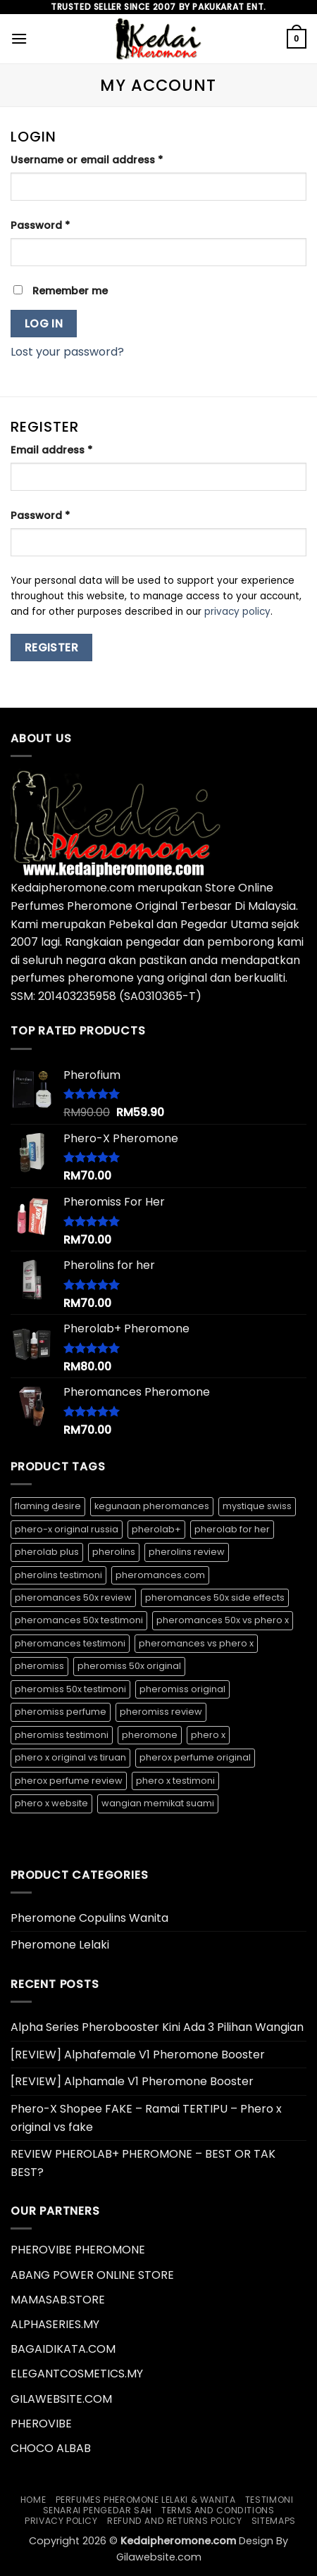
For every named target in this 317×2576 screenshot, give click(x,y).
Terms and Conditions (217, 2510)
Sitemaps (273, 2521)
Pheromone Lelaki (60, 1945)
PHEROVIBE (41, 2423)
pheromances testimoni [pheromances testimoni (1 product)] (70, 1643)
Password (63, 225)
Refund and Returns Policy (174, 2521)
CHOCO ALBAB (51, 2448)
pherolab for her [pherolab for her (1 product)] (232, 1529)
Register (52, 647)
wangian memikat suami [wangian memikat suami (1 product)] (157, 1803)
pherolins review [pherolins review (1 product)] (187, 1552)
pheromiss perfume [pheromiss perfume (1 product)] (60, 1712)
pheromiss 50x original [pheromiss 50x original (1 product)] (129, 1666)
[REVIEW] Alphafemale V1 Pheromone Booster (138, 2054)
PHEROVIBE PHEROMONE (78, 2250)
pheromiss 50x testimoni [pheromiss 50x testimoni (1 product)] (70, 1689)
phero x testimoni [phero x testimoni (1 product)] (175, 1781)
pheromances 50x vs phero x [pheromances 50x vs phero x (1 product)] (222, 1620)
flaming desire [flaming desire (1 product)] (48, 1506)
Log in (44, 323)
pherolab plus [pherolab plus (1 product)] (47, 1552)
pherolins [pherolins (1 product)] (113, 1552)
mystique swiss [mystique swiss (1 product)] (257, 1506)
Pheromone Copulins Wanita (89, 1918)
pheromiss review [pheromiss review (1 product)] (161, 1712)
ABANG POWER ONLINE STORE (92, 2275)
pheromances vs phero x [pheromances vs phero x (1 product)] (196, 1643)
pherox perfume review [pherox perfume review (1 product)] (69, 1781)
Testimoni (269, 2500)
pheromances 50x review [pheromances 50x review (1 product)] (73, 1597)
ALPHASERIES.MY (55, 2324)
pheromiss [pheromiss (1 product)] (39, 1666)
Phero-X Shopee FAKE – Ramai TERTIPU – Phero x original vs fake (146, 2118)
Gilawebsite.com (158, 2557)
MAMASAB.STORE (58, 2299)
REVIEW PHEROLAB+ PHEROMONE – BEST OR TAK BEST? (143, 2163)
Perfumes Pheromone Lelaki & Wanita (146, 2500)
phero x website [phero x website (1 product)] (51, 1803)
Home (33, 2500)
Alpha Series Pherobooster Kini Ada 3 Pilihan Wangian (157, 2027)
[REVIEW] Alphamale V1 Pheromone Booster (132, 2081)
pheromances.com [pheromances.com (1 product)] (160, 1575)
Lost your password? (67, 352)
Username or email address (110, 159)
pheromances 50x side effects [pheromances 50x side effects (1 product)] (215, 1597)
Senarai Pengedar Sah (97, 2510)
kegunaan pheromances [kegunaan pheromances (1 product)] (151, 1506)
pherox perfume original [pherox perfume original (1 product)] (195, 1757)
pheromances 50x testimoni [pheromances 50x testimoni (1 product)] (79, 1620)
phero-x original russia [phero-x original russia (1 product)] (66, 1529)
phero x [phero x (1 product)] (208, 1735)
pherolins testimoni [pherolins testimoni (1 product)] (58, 1575)
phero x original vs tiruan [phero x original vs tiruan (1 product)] (70, 1757)
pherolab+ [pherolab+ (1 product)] (156, 1529)
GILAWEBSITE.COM (61, 2399)
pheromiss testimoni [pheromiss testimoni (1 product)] (61, 1735)
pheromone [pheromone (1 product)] (150, 1735)
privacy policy (237, 611)
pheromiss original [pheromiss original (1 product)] (182, 1689)
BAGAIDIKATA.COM (63, 2349)
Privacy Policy (61, 2521)
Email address (74, 449)
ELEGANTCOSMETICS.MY (77, 2373)
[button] (19, 38)
